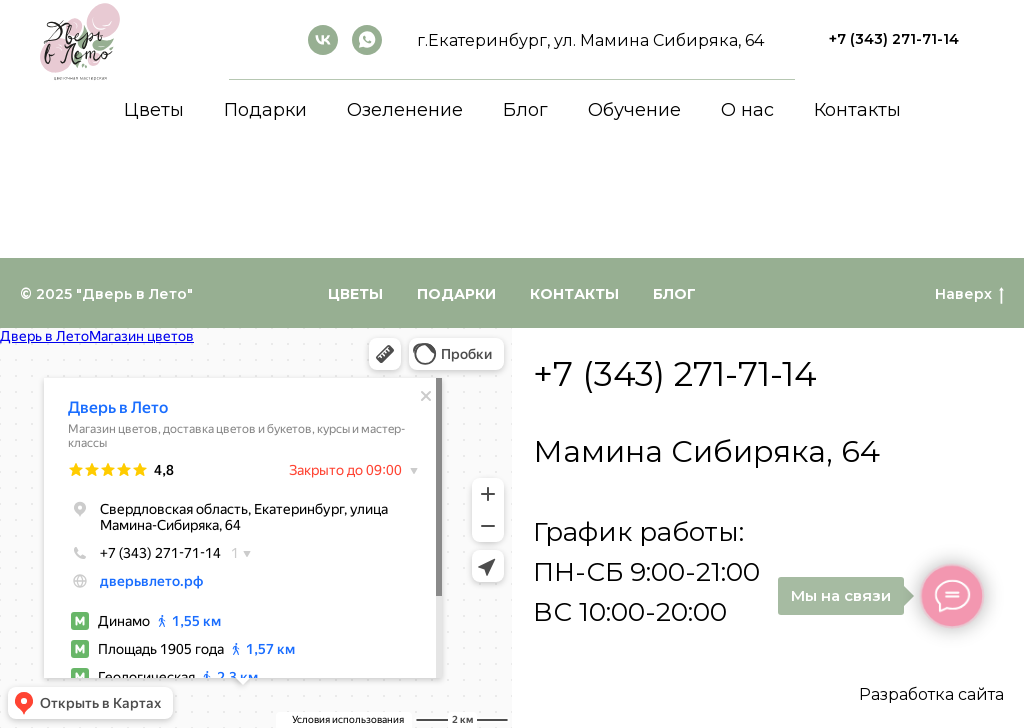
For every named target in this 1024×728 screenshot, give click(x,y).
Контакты (857, 110)
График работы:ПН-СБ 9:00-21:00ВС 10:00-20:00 (646, 572)
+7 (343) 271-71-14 (675, 374)
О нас (747, 110)
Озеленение (405, 110)
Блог (525, 110)
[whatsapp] (367, 40)
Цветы (154, 110)
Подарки (265, 110)
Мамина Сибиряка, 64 (706, 451)
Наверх (969, 294)
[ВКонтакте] (323, 40)
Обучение (634, 110)
